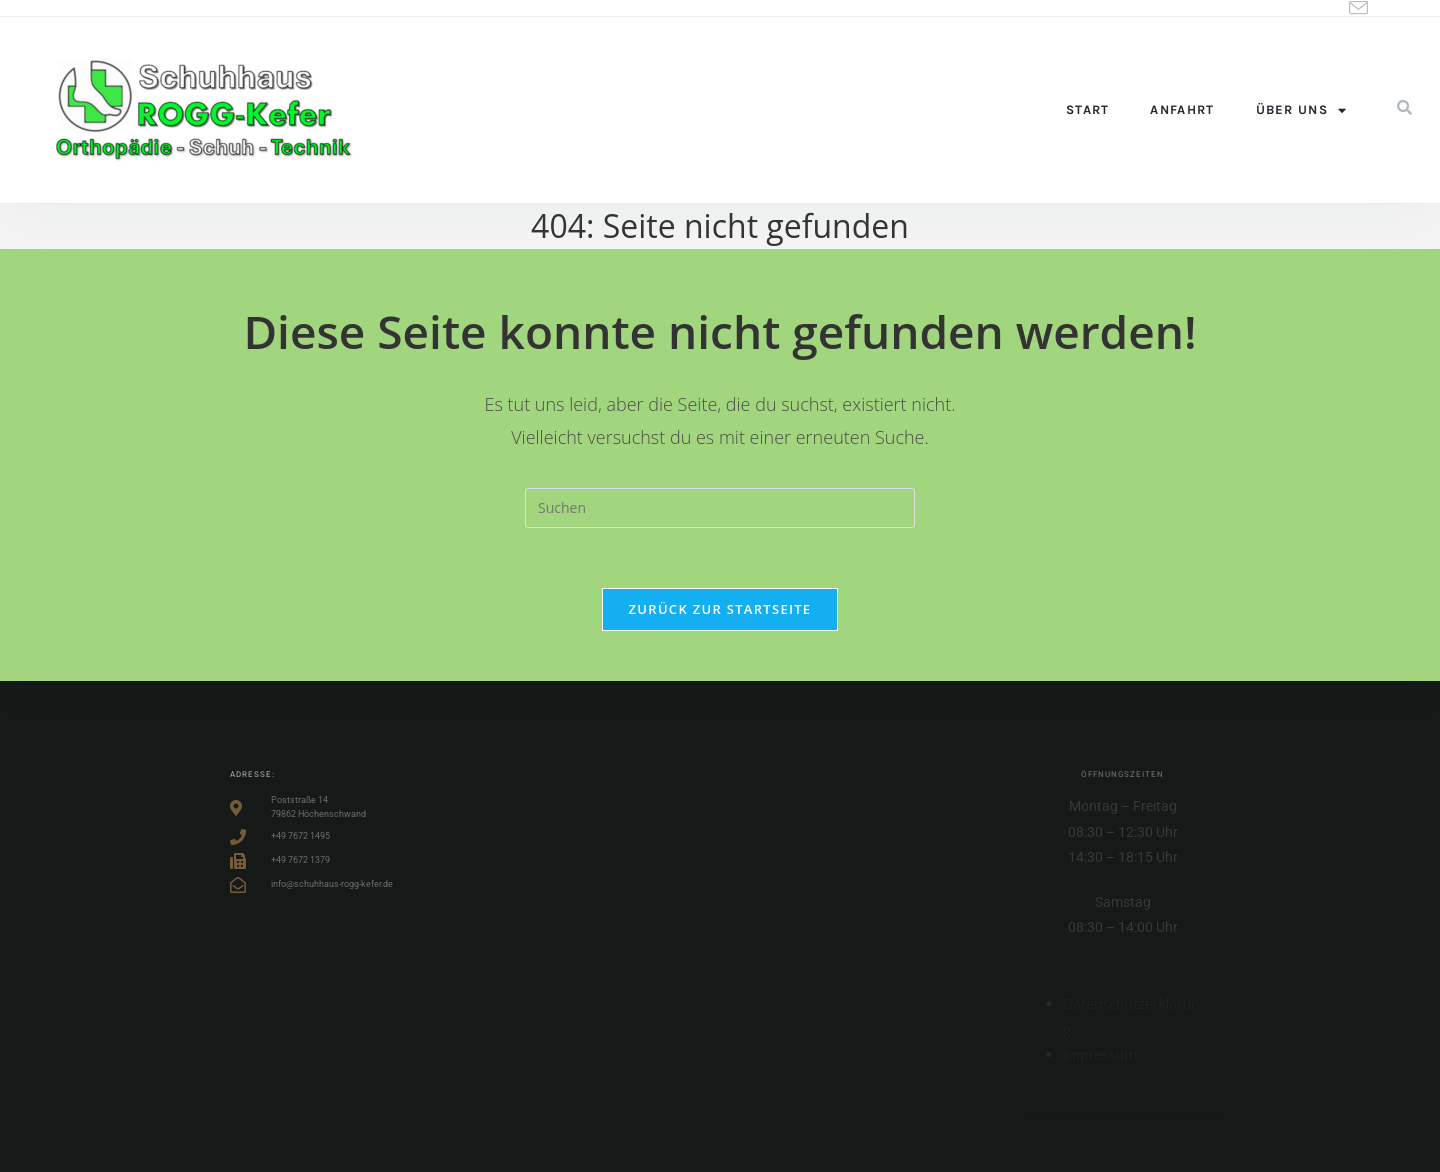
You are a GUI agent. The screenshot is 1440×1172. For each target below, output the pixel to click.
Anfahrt (1182, 109)
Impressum (1100, 1054)
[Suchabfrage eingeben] (720, 508)
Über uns (1302, 110)
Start (1088, 109)
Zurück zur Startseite (720, 609)
